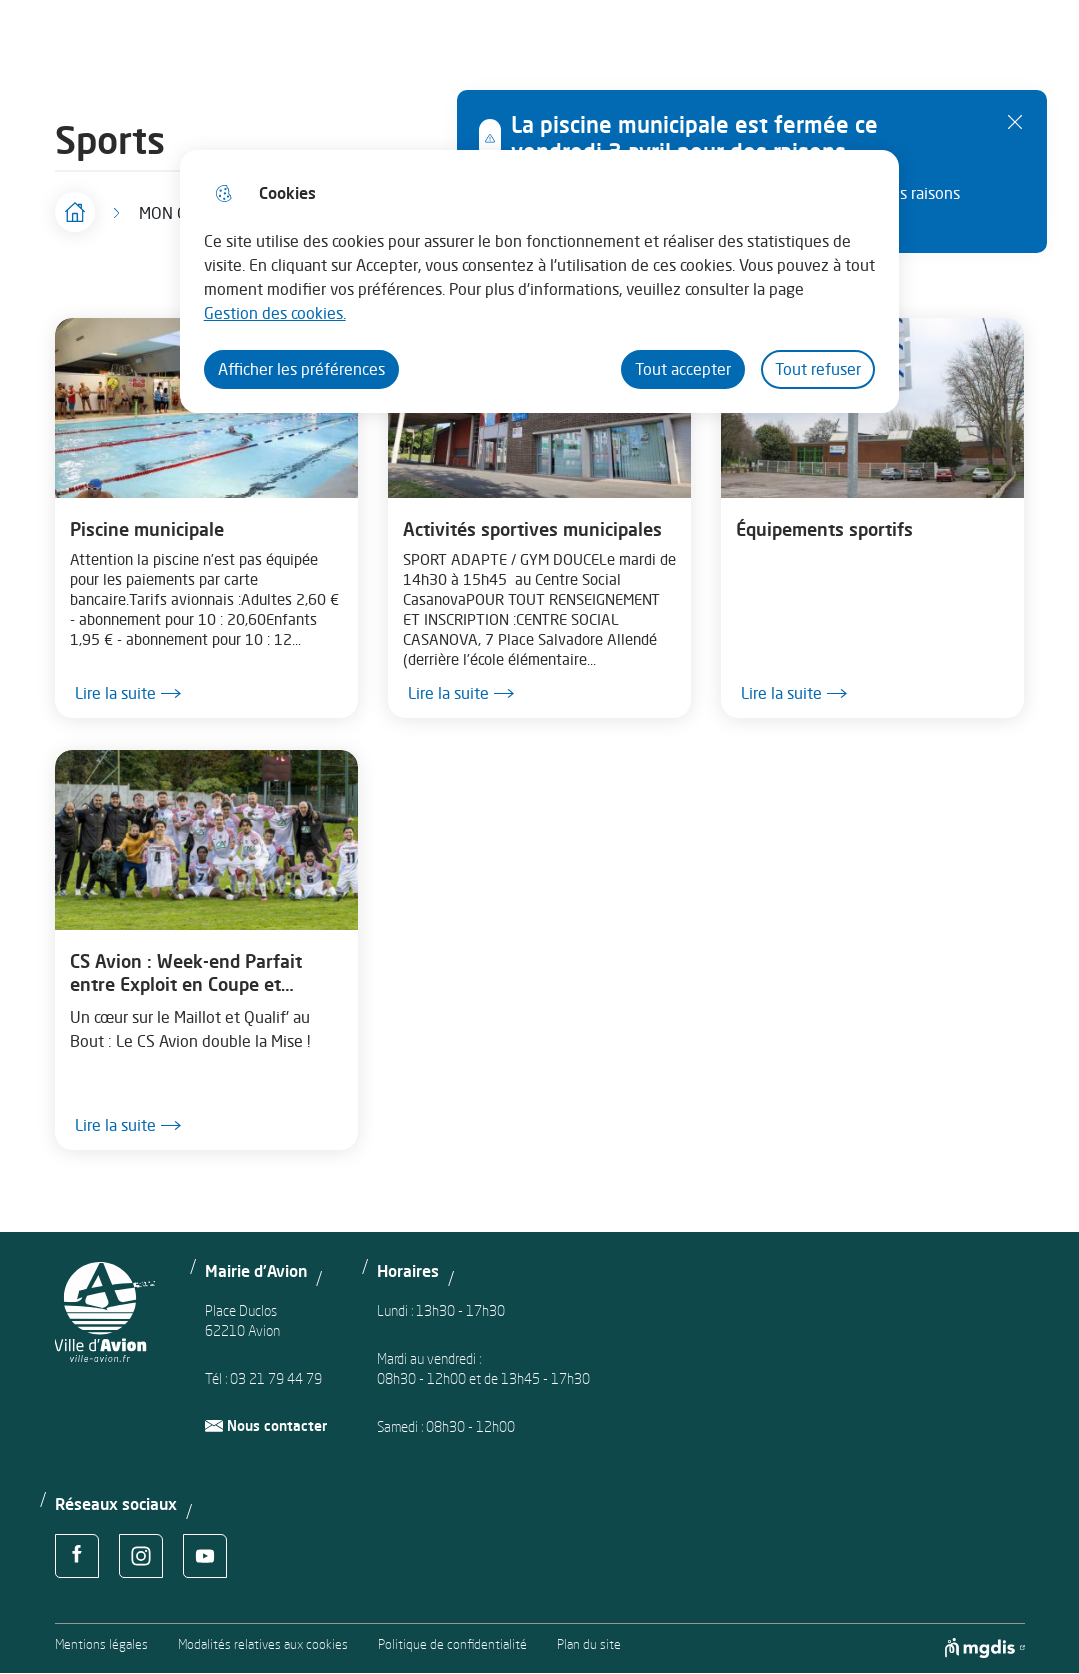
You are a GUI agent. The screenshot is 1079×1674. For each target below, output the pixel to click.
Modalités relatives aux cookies (263, 1644)
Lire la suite (128, 693)
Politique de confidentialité (452, 1644)
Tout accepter (683, 369)
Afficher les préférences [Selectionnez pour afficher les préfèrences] (301, 369)
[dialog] (539, 281)
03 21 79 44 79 (276, 1378)
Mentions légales (101, 1644)
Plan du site (589, 1644)
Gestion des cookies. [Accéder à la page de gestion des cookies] (275, 313)
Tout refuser (818, 369)
